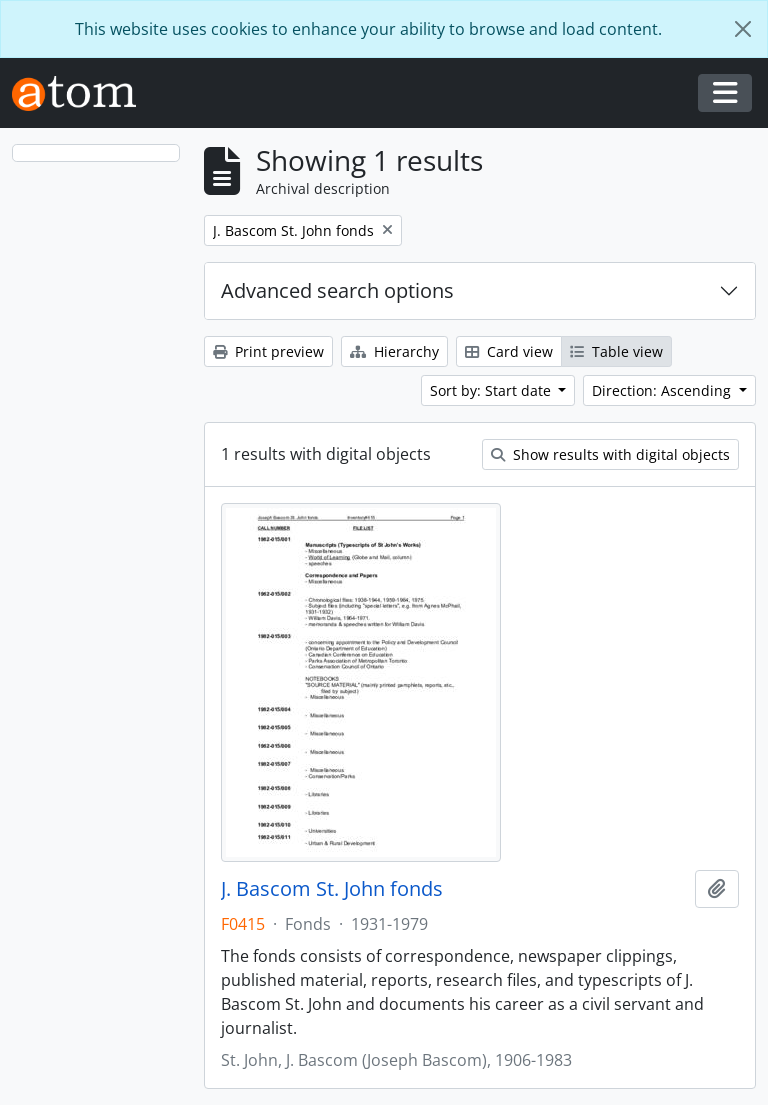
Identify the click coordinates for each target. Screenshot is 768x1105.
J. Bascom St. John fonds (332, 889)
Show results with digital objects (610, 454)
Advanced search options (337, 290)
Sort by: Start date (492, 390)
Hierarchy (394, 351)
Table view (616, 351)
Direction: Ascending (663, 390)
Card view (509, 351)
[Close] (743, 29)
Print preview (268, 351)
